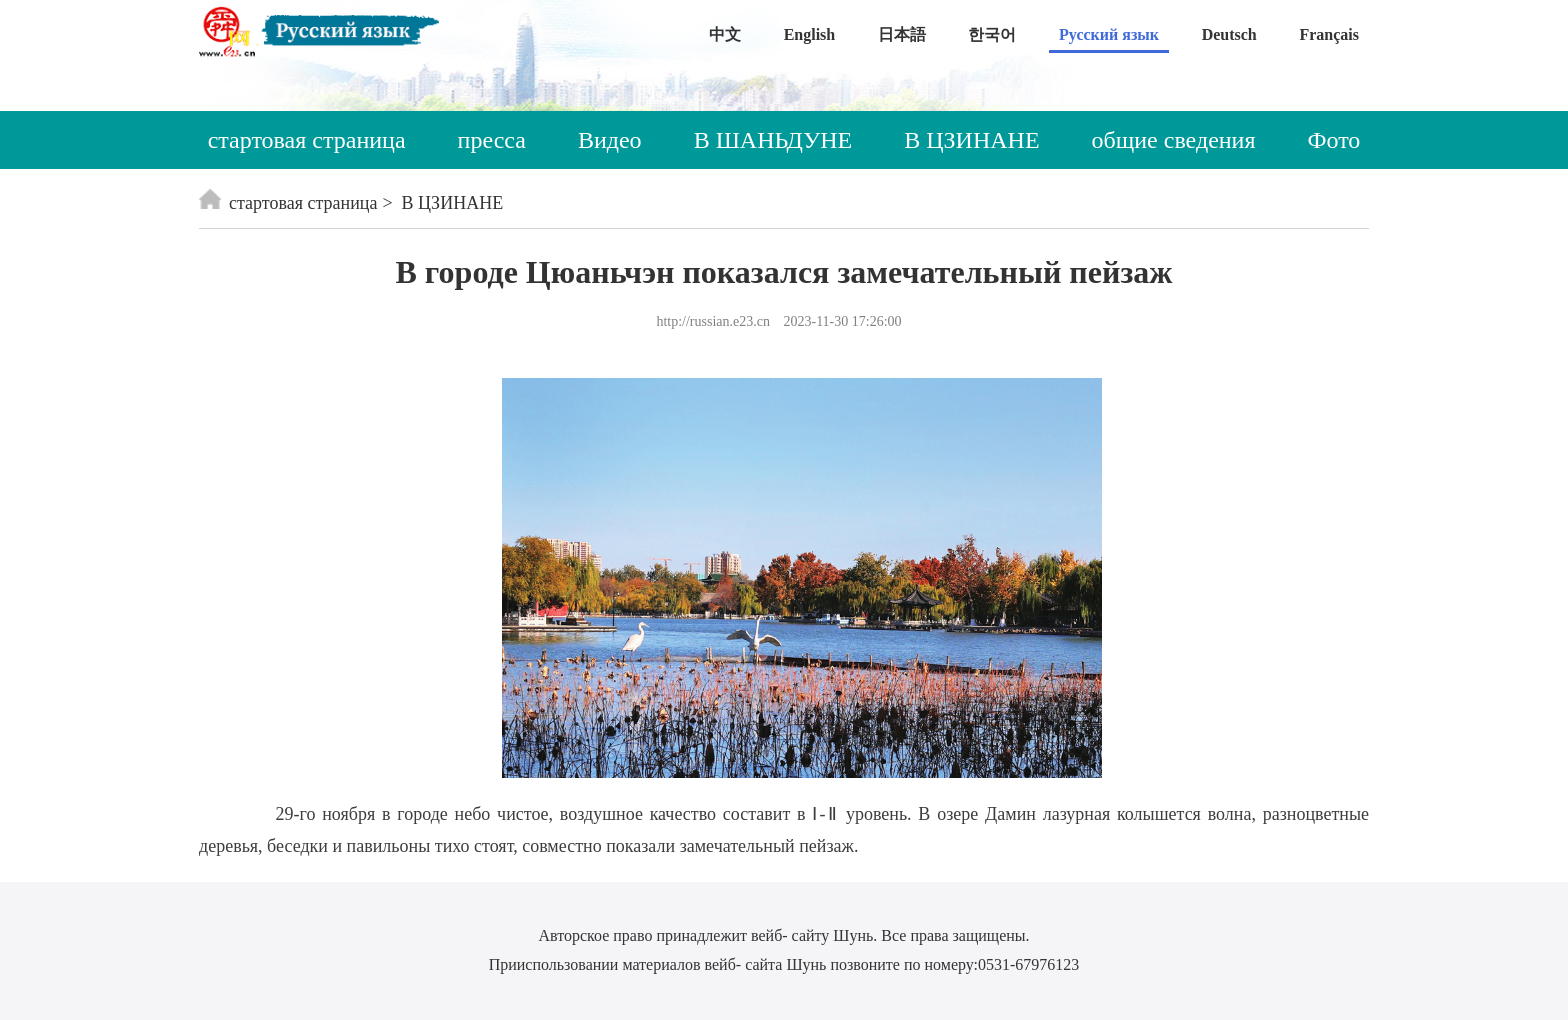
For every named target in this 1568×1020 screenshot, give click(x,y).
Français (1329, 34)
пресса (492, 140)
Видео (610, 140)
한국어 (992, 34)
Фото (1334, 140)
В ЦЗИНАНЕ (971, 140)
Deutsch (1229, 34)
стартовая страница (307, 140)
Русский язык (1109, 34)
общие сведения (1174, 140)
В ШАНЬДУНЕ (773, 140)
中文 (725, 34)
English (810, 34)
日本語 (902, 34)
